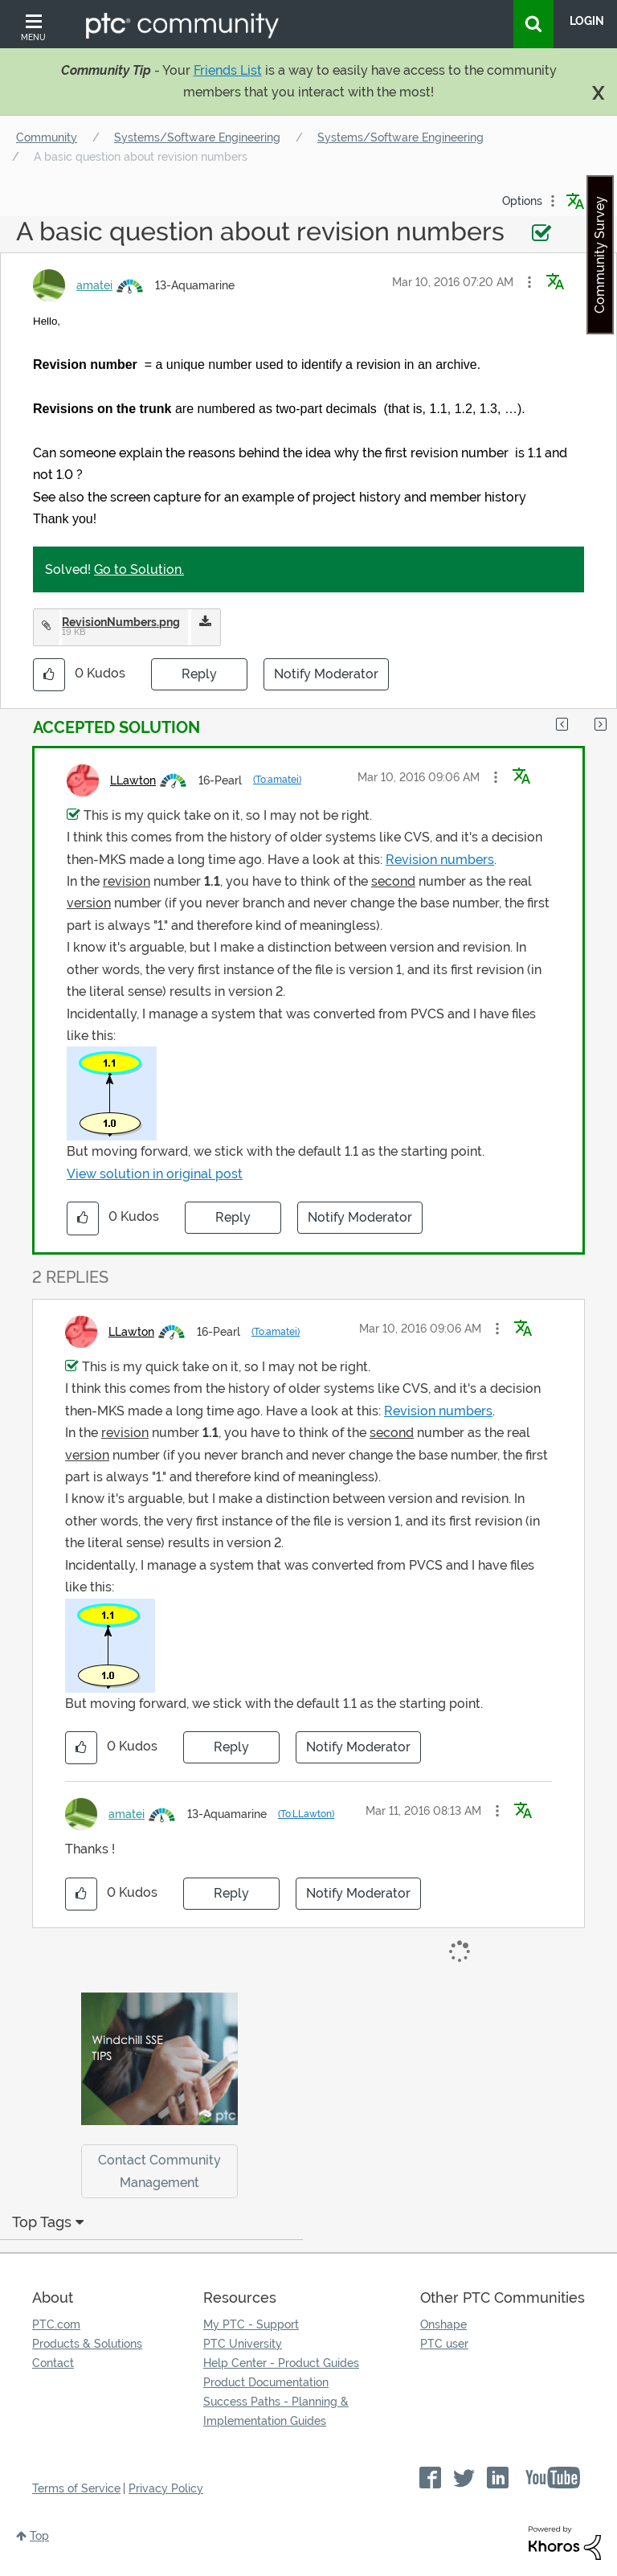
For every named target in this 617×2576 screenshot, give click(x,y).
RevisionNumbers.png (121, 622)
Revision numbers (440, 859)
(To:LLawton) (306, 1814)
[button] (529, 282)
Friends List (228, 70)
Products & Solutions (87, 2343)
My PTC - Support (251, 2324)
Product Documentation (266, 2382)
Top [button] (39, 2535)
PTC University (242, 2343)
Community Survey (599, 254)
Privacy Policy (166, 2488)
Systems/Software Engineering (197, 137)
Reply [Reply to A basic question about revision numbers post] (199, 674)
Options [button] (522, 201)
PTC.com (56, 2324)
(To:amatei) (277, 779)
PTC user (444, 2343)
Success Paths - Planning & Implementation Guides (276, 2411)
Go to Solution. (139, 569)
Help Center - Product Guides (281, 2363)
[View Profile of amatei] (94, 285)
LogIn (587, 20)
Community (46, 137)
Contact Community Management (159, 2170)
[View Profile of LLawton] (133, 780)
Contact (53, 2363)
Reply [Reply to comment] (233, 1217)
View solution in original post (155, 1174)
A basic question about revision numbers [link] (140, 156)
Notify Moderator (326, 674)
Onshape (443, 2324)
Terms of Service (76, 2488)
